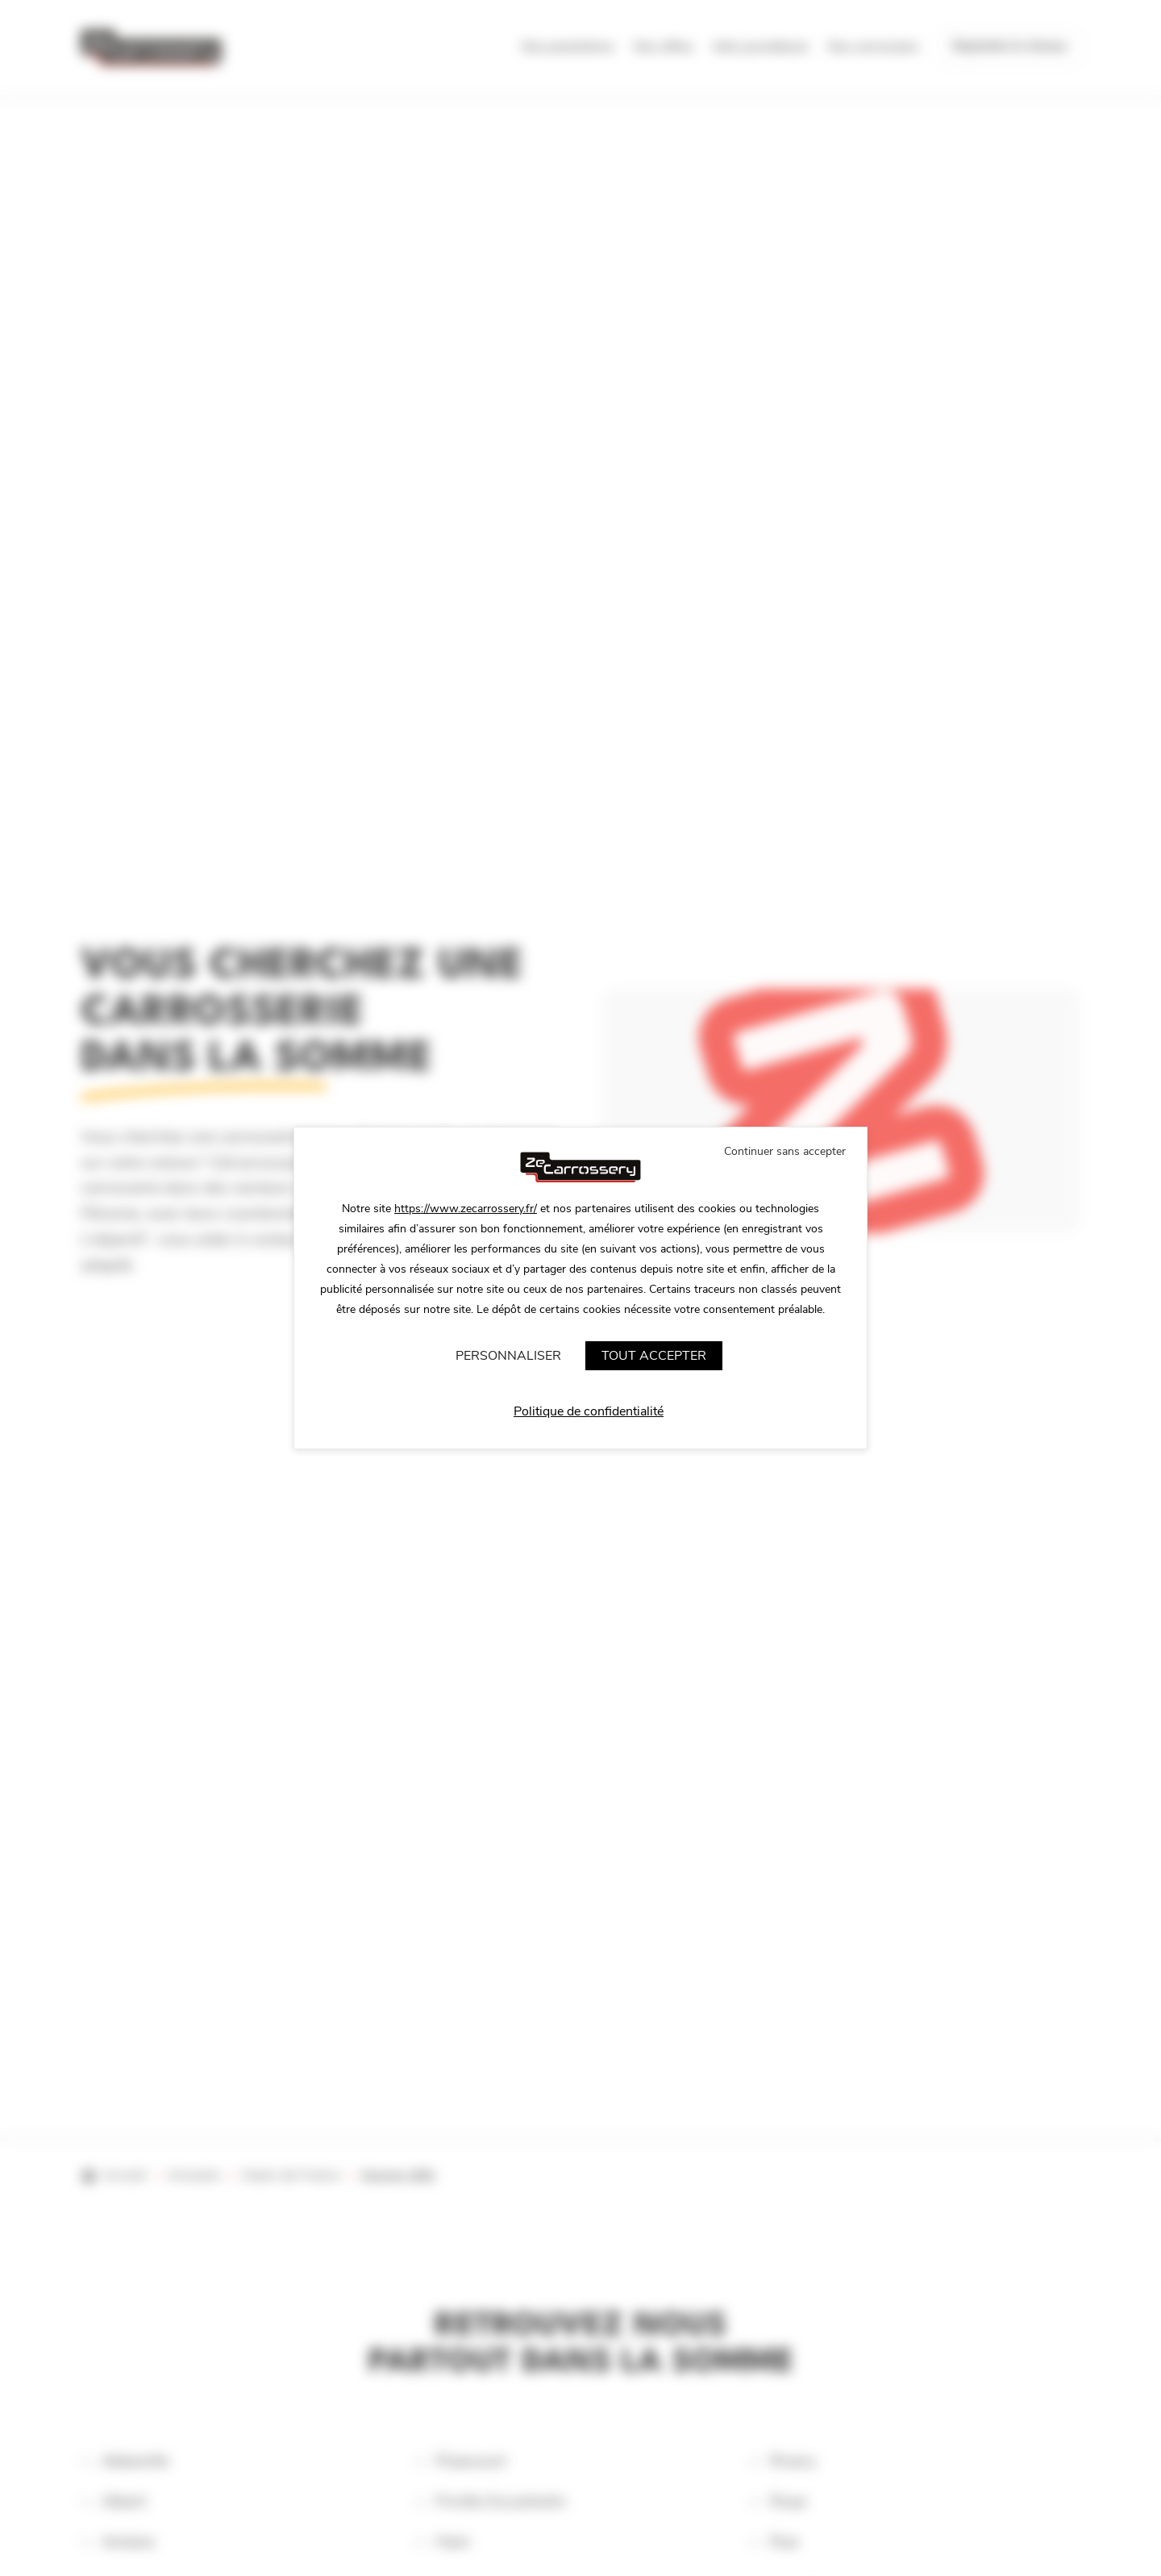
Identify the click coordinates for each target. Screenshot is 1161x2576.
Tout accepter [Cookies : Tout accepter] (653, 1356)
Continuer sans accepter (785, 1151)
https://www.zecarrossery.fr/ (465, 1208)
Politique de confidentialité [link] (589, 1411)
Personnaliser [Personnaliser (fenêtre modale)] (508, 1356)
